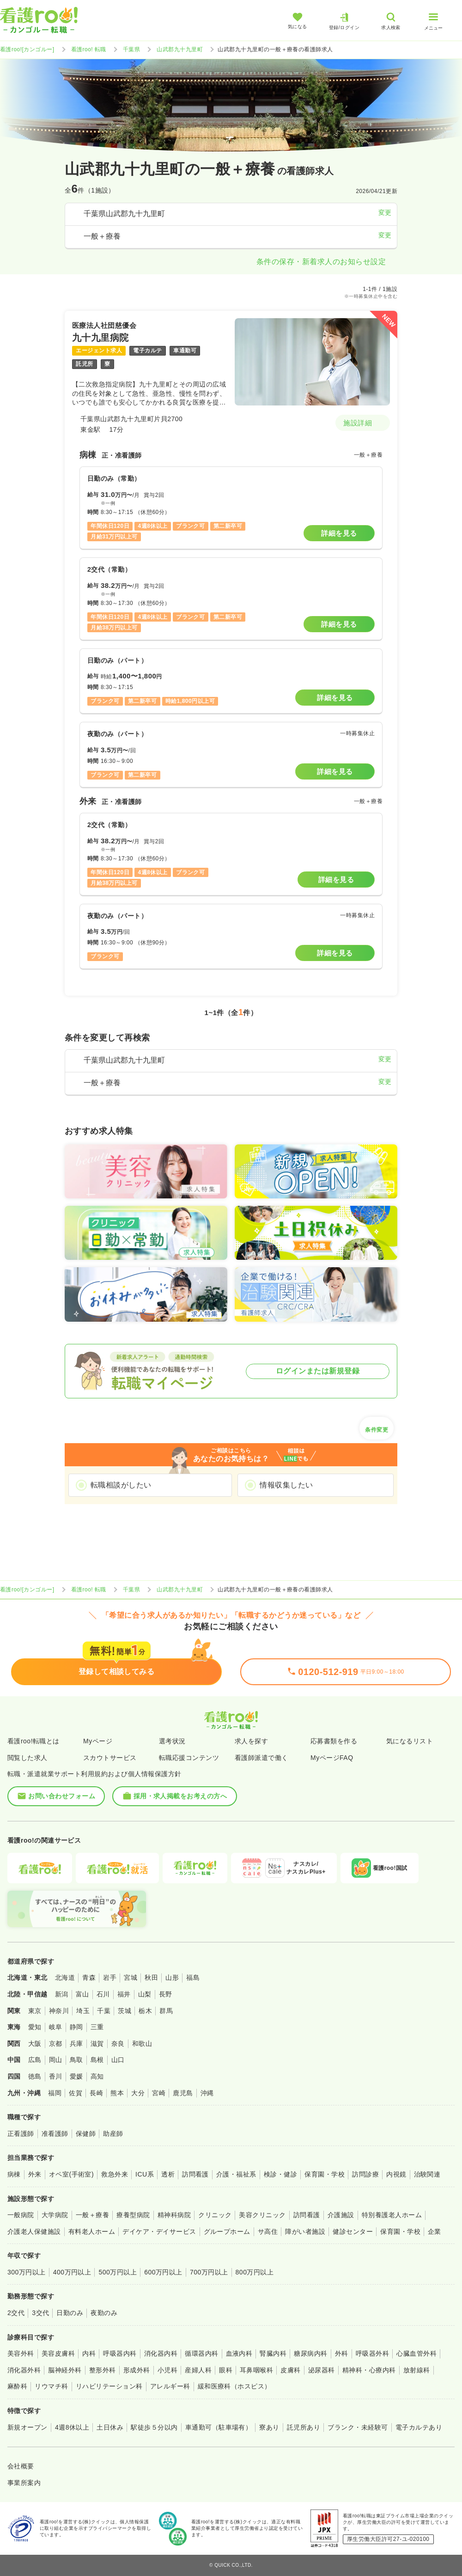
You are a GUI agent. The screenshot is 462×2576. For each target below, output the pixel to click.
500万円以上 (117, 2272)
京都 (55, 2043)
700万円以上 (209, 2272)
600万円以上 (163, 2272)
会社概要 (20, 2466)
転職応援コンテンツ (189, 1757)
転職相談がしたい (121, 1485)
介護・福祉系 (236, 2174)
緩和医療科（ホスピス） (234, 2386)
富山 (82, 1994)
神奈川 (59, 2010)
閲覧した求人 (27, 1757)
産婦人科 (198, 2370)
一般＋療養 (92, 2215)
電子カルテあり (418, 2427)
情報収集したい (286, 1485)
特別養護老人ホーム (392, 2215)
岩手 (109, 1977)
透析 (168, 2174)
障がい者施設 (305, 2231)
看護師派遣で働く (261, 1757)
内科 (89, 2353)
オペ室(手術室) (71, 2174)
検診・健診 (280, 2174)
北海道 (65, 1977)
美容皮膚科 (58, 2353)
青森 (89, 1977)
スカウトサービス (110, 1757)
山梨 (145, 1994)
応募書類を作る (333, 1741)
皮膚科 (290, 2370)
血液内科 (239, 2353)
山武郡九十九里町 (180, 49)
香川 (55, 2076)
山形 (172, 1977)
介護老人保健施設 (34, 2231)
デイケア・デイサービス (159, 2231)
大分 (138, 2093)
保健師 (86, 2133)
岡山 (55, 2059)
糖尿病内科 (310, 2353)
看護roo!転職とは (33, 1741)
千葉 (103, 2010)
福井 (124, 1994)
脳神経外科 (64, 2370)
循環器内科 (201, 2353)
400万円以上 (72, 2272)
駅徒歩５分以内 (154, 2427)
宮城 (130, 1977)
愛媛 (76, 2076)
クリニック (214, 2215)
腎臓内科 (273, 2353)
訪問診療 (365, 2174)
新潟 (61, 1994)
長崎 (96, 2093)
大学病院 (55, 2215)
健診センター (353, 2231)
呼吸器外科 (372, 2353)
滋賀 (97, 2043)
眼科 (225, 2370)
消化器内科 (160, 2353)
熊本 (117, 2093)
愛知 (35, 2027)
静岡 (76, 2027)
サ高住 (268, 2231)
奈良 (118, 2043)
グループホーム (227, 2231)
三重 (97, 2027)
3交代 (40, 2312)
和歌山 (142, 2043)
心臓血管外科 (416, 2353)
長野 (165, 1994)
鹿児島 (183, 2093)
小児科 (167, 2370)
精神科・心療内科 (369, 2370)
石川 (103, 1994)
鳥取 (76, 2059)
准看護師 (55, 2133)
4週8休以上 (72, 2427)
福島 (193, 1977)
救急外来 (114, 2174)
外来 (35, 2174)
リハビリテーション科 (109, 2386)
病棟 (14, 2174)
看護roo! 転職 (88, 49)
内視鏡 (396, 2174)
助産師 (113, 2133)
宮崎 (158, 2093)
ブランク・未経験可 (358, 2427)
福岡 (54, 2093)
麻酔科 (17, 2386)
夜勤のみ (104, 2312)
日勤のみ (69, 2312)
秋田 (151, 1977)
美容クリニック (262, 2215)
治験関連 (427, 2174)
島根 (97, 2059)
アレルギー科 (170, 2386)
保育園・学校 (324, 2174)
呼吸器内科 (119, 2353)
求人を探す (251, 1741)
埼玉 (83, 2010)
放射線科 (416, 2370)
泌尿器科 (321, 2370)
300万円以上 (26, 2272)
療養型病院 (133, 2215)
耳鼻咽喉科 (256, 2370)
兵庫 (76, 2043)
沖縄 (207, 2093)
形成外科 (136, 2370)
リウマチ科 (51, 2386)
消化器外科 (24, 2370)
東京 (35, 2010)
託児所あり (303, 2427)
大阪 (35, 2043)
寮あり (269, 2427)
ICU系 (144, 2174)
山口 (118, 2059)
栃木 (145, 2010)
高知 (97, 2076)
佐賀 (75, 2093)
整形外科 (102, 2370)
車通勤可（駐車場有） (218, 2427)
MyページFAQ (331, 1757)
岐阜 (55, 2027)
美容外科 (20, 2353)
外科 (341, 2353)
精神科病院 (174, 2215)
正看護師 (20, 2133)
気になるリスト (409, 1741)
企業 (434, 2231)
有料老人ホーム (91, 2231)
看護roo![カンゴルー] (27, 49)
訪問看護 (195, 2174)
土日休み (110, 2427)
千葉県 (131, 49)
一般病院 (20, 2215)
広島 (35, 2059)
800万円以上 (255, 2272)
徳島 (35, 2076)
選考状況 (172, 1741)
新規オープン (27, 2427)
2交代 (15, 2312)
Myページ (97, 1741)
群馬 (166, 2010)
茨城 (124, 2010)
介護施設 (341, 2215)
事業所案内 (24, 2482)
